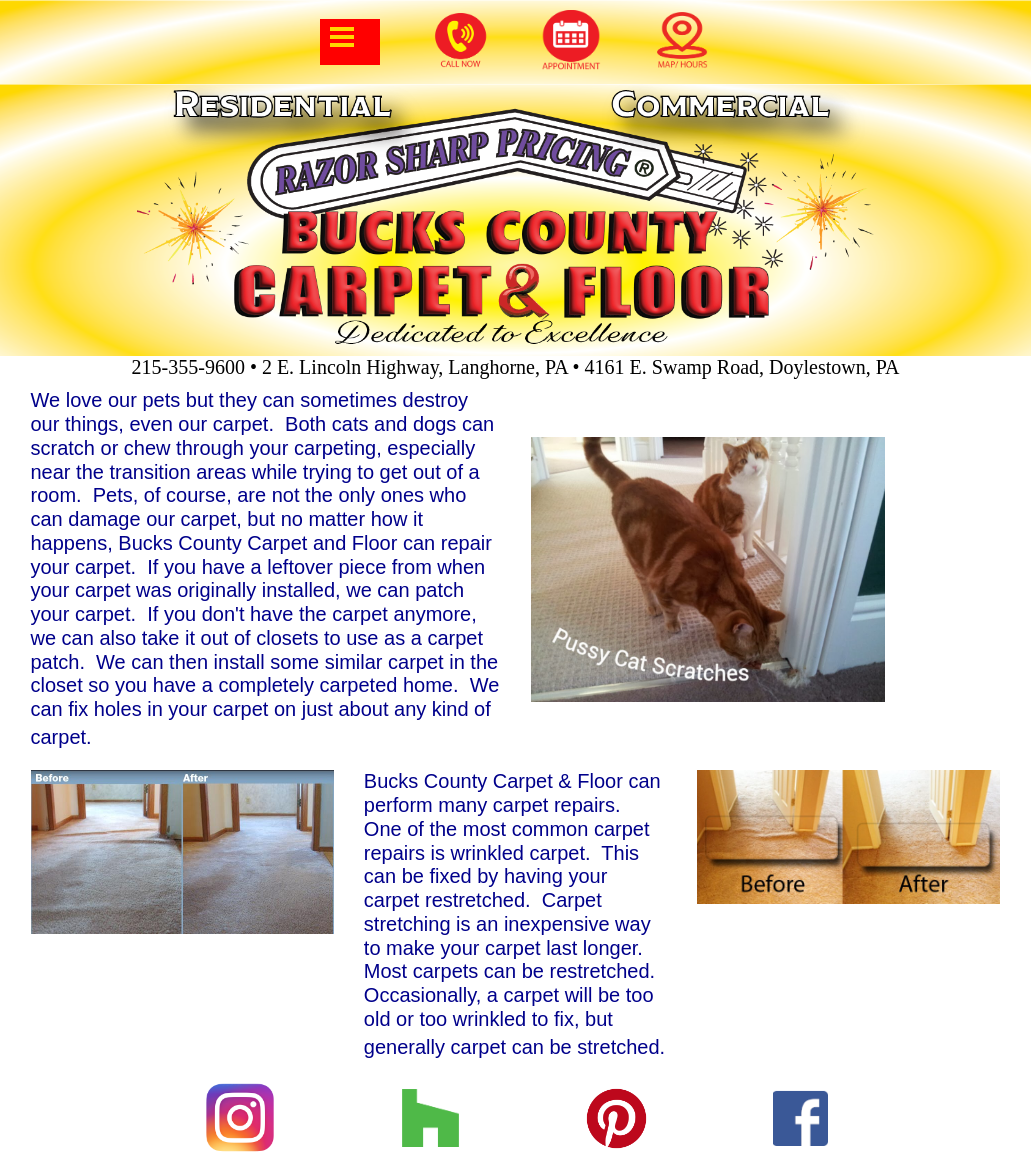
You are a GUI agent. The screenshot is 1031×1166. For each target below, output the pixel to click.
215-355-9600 (188, 367)
